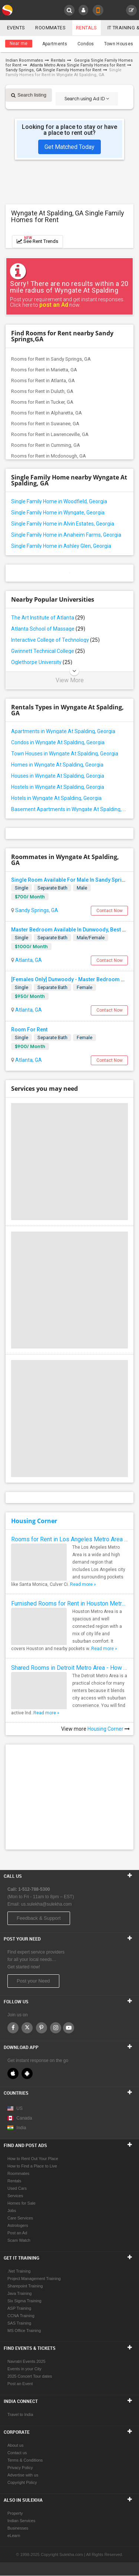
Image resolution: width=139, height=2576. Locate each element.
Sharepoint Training (25, 2286)
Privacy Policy (20, 2468)
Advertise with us (22, 2475)
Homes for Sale (21, 2203)
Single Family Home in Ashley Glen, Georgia (61, 546)
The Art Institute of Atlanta (48, 617)
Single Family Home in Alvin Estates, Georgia (62, 523)
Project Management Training (34, 2279)
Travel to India (20, 2415)
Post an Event (20, 2384)
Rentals (86, 27)
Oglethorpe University (41, 662)
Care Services (20, 2218)
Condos (85, 43)
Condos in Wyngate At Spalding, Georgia (58, 742)
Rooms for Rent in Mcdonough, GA (48, 456)
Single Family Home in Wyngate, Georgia (58, 512)
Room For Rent (29, 1029)
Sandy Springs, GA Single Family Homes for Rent (53, 70)
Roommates (50, 27)
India (16, 2128)
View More (70, 680)
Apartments (54, 43)
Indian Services (21, 2521)
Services (15, 2196)
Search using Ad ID (86, 98)
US (15, 2108)
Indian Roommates (24, 60)
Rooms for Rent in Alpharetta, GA (46, 413)
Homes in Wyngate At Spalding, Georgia (57, 764)
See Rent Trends (37, 239)
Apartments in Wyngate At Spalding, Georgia (63, 731)
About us (15, 2445)
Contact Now (109, 910)
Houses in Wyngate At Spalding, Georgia (57, 775)
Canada (19, 2118)
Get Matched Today (69, 146)
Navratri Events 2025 (26, 2361)
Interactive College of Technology (55, 640)
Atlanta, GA (28, 960)
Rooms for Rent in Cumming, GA (45, 445)
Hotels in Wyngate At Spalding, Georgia (56, 798)
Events (16, 27)
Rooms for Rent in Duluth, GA (42, 391)
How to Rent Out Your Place (32, 2159)
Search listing (28, 95)
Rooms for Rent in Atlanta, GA (43, 380)
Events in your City (24, 2369)
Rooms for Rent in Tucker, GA (42, 402)
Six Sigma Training (24, 2301)
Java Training (19, 2294)
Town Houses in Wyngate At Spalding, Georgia (64, 753)
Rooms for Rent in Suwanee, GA (45, 423)
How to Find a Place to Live (32, 2166)
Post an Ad (17, 2233)
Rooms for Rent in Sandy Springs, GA (51, 359)
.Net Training (18, 2271)
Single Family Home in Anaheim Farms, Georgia (66, 534)
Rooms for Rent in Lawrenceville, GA (50, 434)
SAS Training (19, 2323)
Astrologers (17, 2226)
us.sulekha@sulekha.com (46, 1904)
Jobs (11, 2211)
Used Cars (17, 2188)
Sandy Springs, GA (36, 910)
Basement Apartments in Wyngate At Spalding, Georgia (69, 809)
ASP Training (19, 2308)
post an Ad (53, 304)
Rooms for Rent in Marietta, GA (44, 370)
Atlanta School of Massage (48, 628)
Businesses (17, 2528)
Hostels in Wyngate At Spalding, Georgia (57, 787)
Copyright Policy (22, 2483)
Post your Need (33, 1981)
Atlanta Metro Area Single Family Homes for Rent (77, 65)
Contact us (17, 2453)
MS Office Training (24, 2331)
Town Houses (118, 43)
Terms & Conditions (25, 2460)
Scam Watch (18, 2240)
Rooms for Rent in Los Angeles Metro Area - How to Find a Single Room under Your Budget (69, 1539)
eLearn (13, 2536)
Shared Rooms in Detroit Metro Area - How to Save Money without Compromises (69, 1667)
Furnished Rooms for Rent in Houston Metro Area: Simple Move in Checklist (69, 1603)
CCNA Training (20, 2316)
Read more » (83, 1584)
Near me (19, 43)
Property (15, 2513)
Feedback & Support (39, 1918)
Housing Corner (34, 1521)
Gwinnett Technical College (48, 651)
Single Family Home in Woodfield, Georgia (59, 501)
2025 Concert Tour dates (29, 2376)
